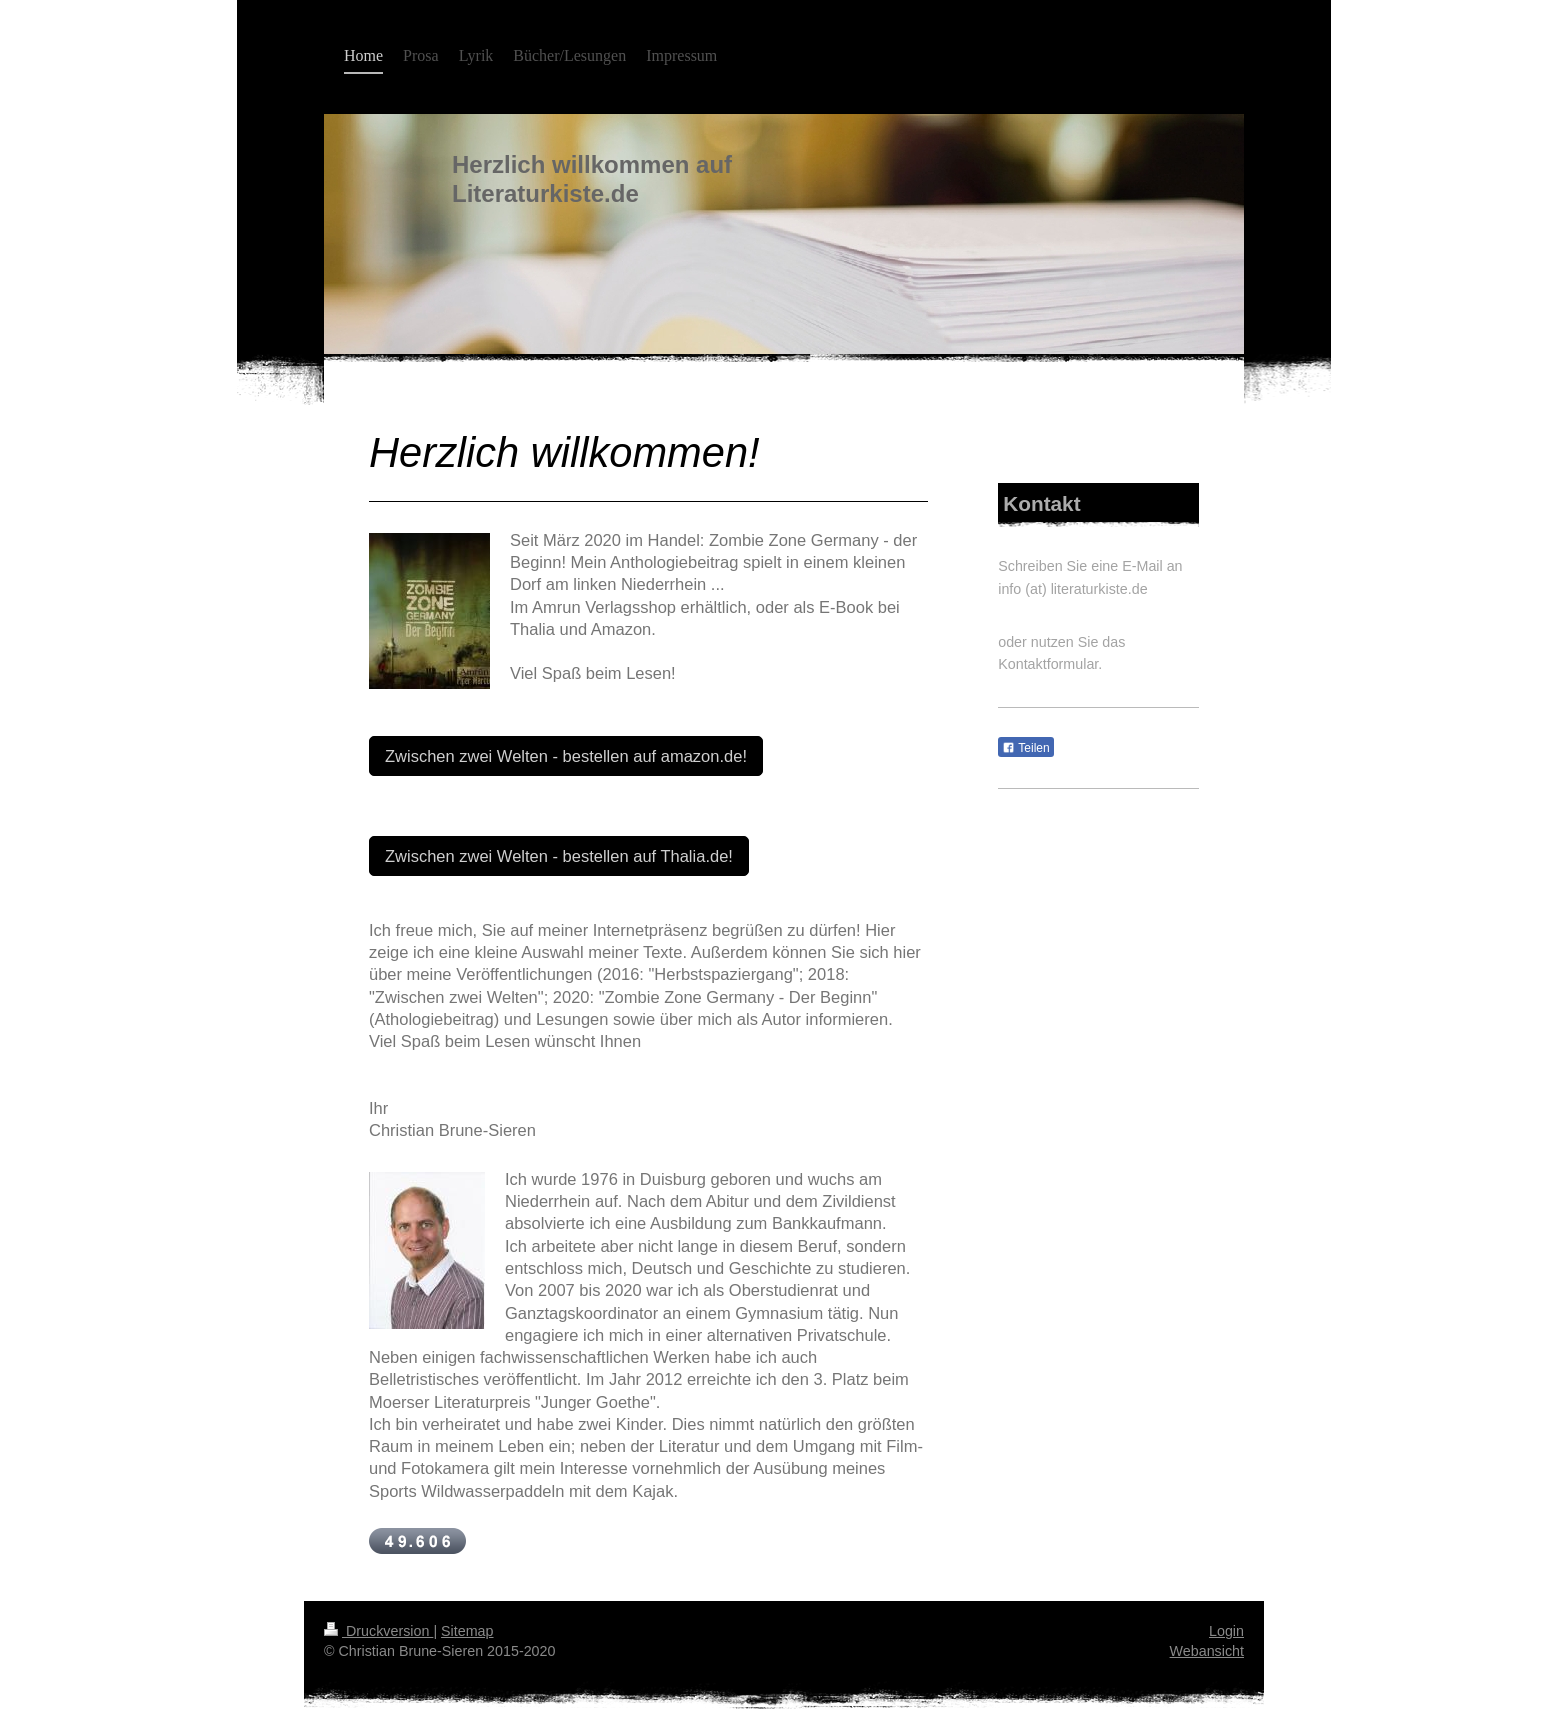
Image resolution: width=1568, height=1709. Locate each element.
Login (1226, 1631)
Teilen (1025, 748)
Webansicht (1207, 1651)
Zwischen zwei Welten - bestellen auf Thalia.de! (559, 856)
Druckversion (378, 1631)
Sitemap (467, 1631)
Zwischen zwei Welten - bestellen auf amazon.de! (566, 756)
